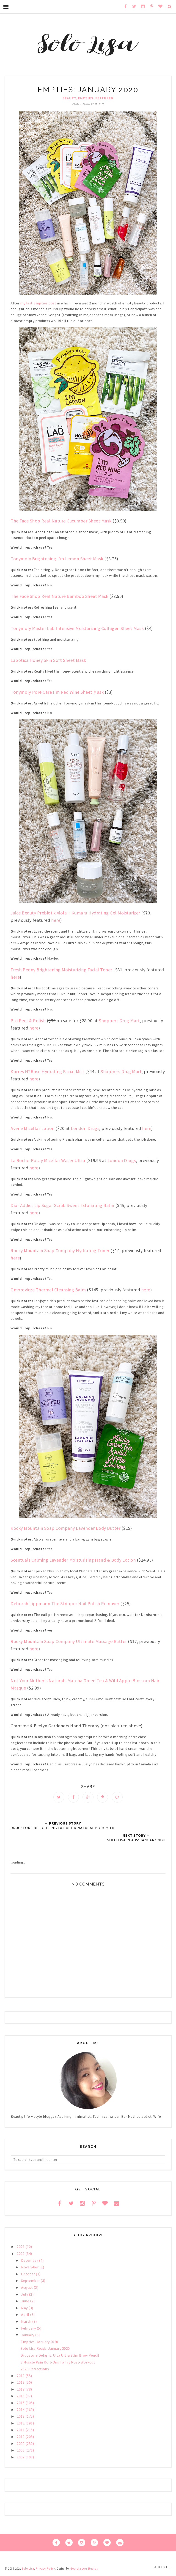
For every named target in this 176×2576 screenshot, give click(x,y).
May (24, 2309)
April (25, 2316)
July (25, 2296)
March (26, 2323)
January (28, 2336)
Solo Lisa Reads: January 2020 (45, 2350)
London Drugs (85, 1128)
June (25, 2302)
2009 (21, 2445)
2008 (21, 2451)
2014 (21, 2411)
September (31, 2282)
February (29, 2329)
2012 (21, 2424)
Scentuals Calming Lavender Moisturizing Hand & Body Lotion (73, 1560)
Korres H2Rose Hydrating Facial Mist (47, 1071)
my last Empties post (38, 303)
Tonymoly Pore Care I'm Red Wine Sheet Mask (57, 692)
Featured (104, 98)
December (30, 2262)
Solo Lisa (28, 2570)
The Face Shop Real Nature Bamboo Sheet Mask (59, 596)
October (28, 2275)
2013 (21, 2418)
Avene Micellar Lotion (33, 1128)
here (55, 920)
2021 (21, 2248)
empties (86, 98)
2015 (21, 2404)
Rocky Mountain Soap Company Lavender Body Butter (65, 1528)
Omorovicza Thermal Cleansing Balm (48, 1289)
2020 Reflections (35, 2370)
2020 (21, 2255)
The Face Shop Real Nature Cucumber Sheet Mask (61, 521)
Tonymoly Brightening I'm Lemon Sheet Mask (57, 558)
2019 (21, 2377)
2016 (21, 2397)
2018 (21, 2384)
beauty (69, 98)
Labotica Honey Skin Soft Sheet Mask (48, 660)
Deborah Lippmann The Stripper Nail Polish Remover (65, 1603)
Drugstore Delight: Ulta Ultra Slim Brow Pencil (60, 2357)
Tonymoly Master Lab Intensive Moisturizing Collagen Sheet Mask (77, 628)
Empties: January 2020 (39, 2343)
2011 (21, 2431)
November (30, 2268)
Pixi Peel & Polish (28, 1020)
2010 (21, 2438)
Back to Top (162, 2567)
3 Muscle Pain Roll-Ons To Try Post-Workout (58, 2363)
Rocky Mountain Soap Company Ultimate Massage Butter (69, 1641)
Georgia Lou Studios (84, 2570)
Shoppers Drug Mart (119, 1020)
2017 (21, 2390)
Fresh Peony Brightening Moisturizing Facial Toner (61, 969)
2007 (21, 2458)
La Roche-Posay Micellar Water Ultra (48, 1160)
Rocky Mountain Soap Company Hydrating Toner (60, 1250)
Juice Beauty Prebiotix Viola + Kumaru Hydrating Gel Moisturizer (75, 913)
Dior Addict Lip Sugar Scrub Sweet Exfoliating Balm (62, 1205)
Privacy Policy (45, 2570)
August (27, 2289)
